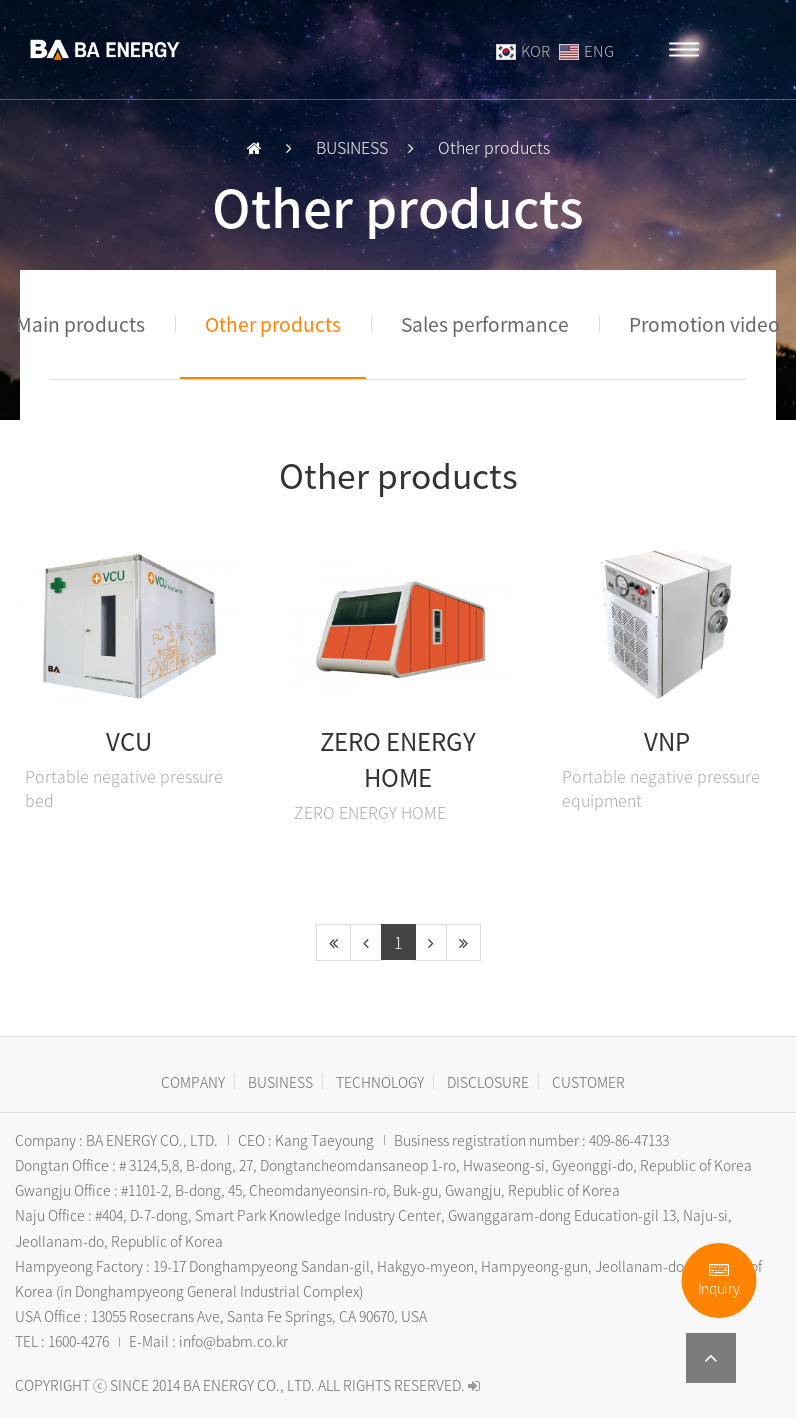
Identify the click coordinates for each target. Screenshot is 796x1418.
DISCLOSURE (488, 1082)
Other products (273, 324)
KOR (524, 51)
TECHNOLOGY (380, 1082)
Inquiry (719, 1280)
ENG (586, 51)
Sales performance (485, 324)
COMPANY (193, 1082)
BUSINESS (280, 1082)
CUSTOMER (588, 1082)
